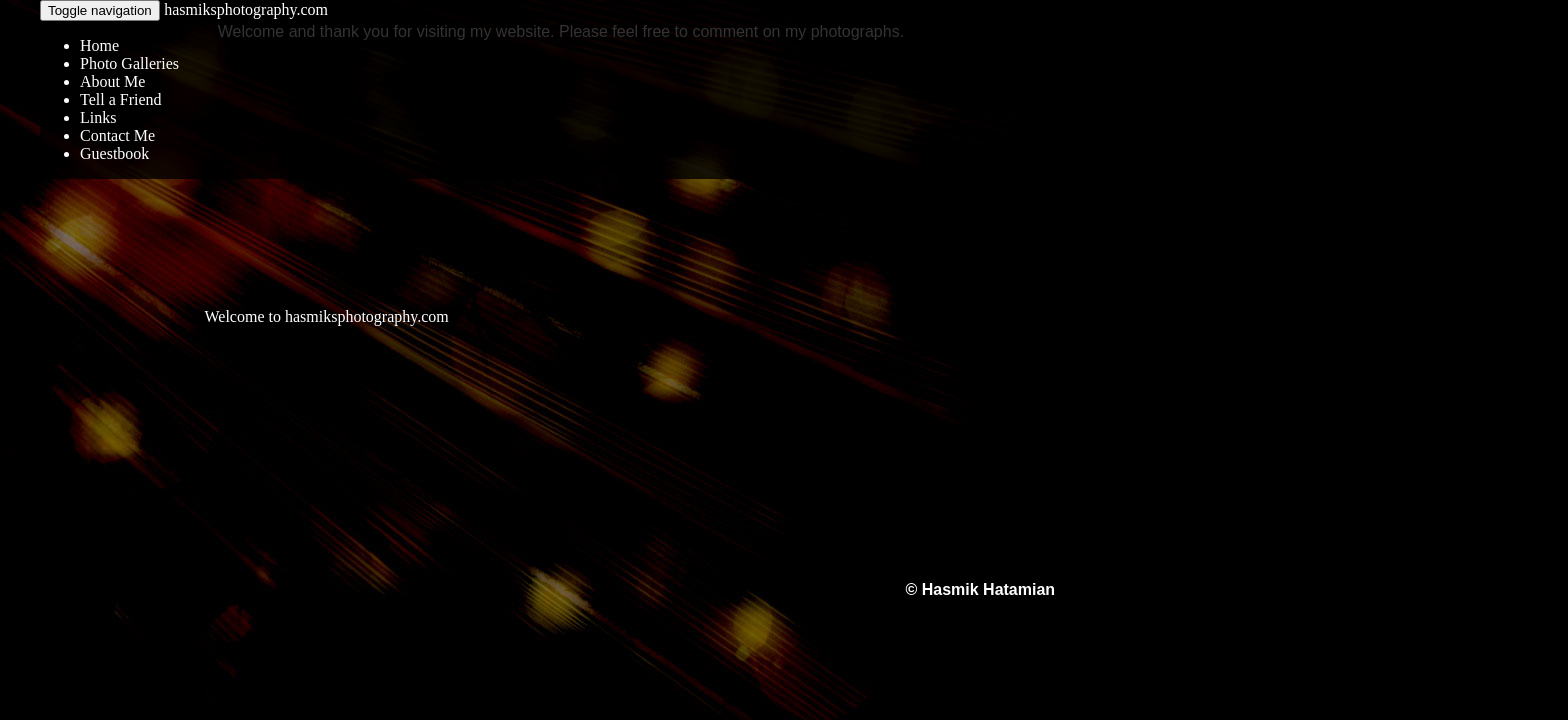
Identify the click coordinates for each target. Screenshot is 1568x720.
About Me (112, 81)
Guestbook (114, 153)
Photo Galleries (129, 63)
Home (99, 45)
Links (98, 117)
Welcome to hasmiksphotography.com (326, 316)
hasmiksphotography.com (246, 9)
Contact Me (117, 135)
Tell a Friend (121, 99)
